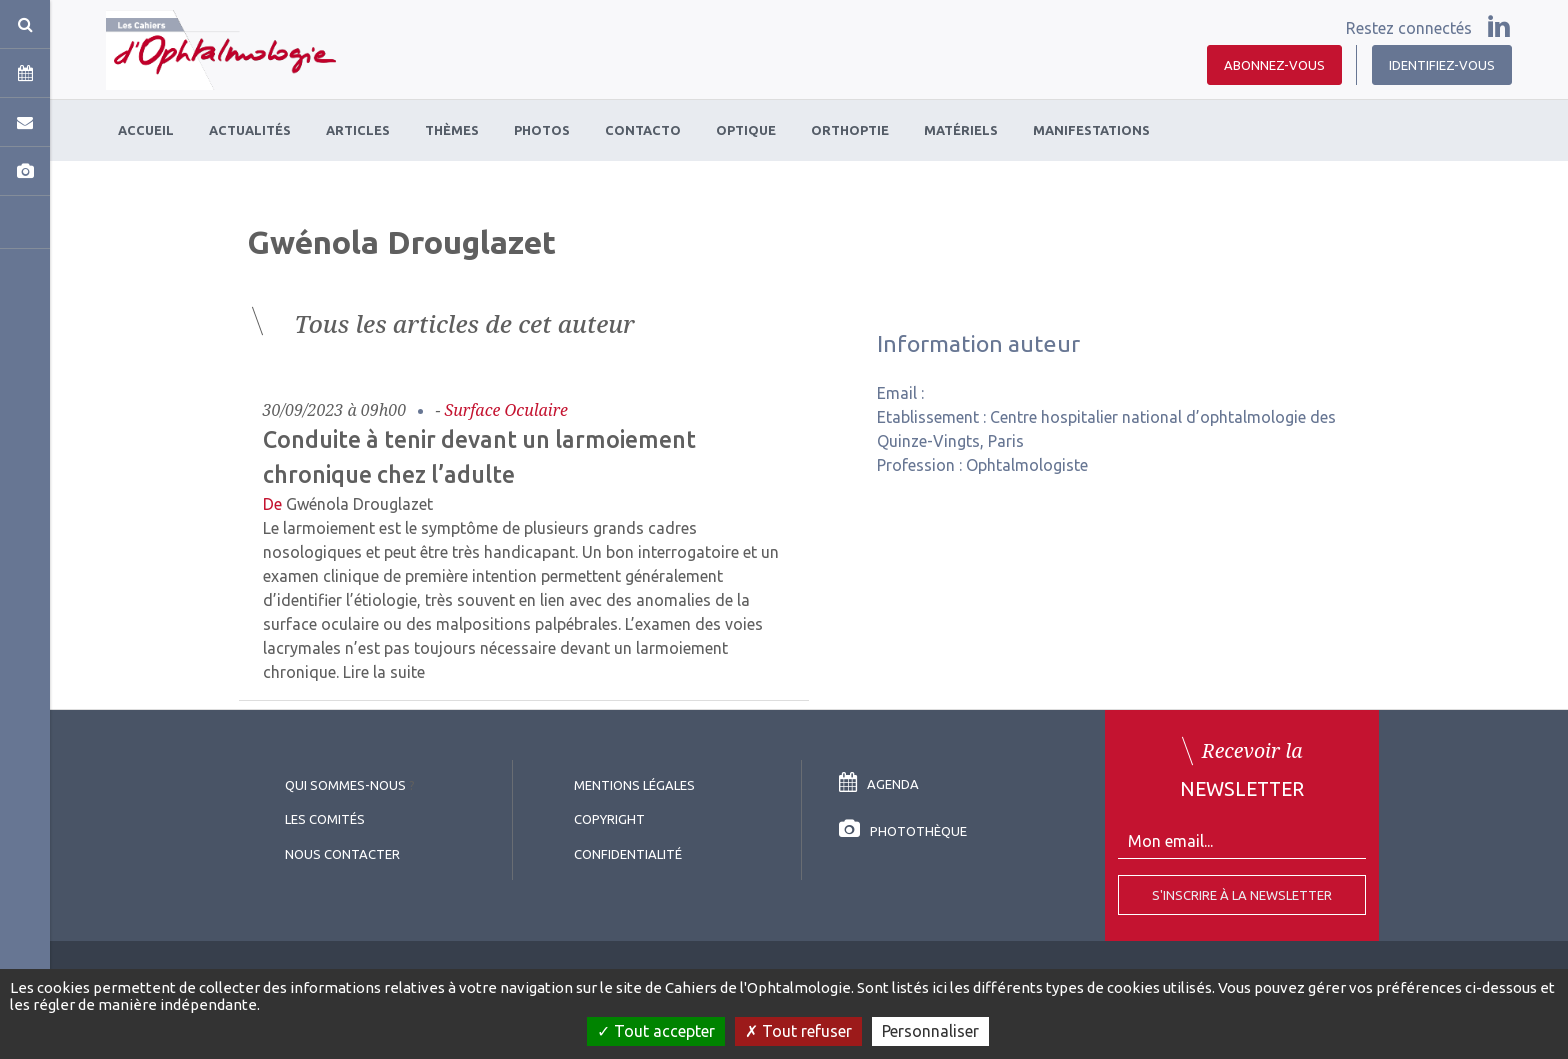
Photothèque (903, 831)
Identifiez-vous (1442, 65)
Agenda (879, 784)
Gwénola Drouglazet (359, 504)
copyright (609, 819)
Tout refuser (798, 1031)
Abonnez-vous (1274, 65)
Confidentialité (628, 854)
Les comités (325, 819)
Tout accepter (656, 1031)
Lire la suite (384, 672)
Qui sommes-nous (345, 785)
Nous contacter (342, 854)
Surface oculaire (506, 410)
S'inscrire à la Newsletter (1242, 895)
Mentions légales (634, 785)
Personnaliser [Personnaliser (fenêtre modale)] (930, 1031)
